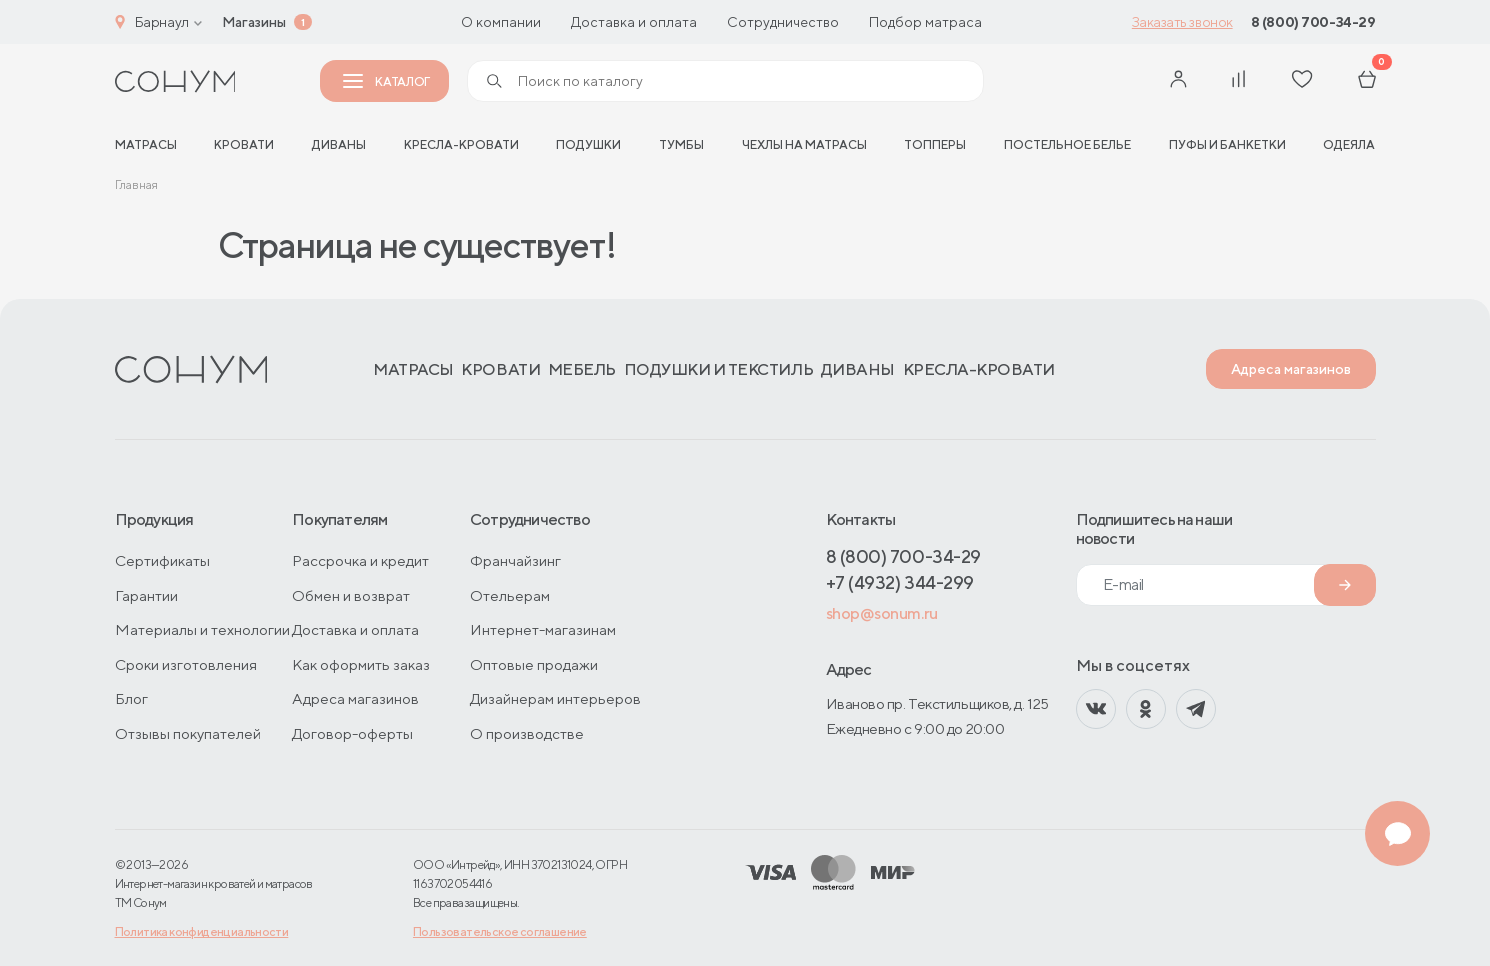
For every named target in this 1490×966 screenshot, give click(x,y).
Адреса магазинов (1291, 369)
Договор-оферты (352, 733)
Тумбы (681, 144)
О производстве (527, 733)
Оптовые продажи (534, 664)
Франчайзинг (515, 560)
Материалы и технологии (202, 629)
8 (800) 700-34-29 (1313, 22)
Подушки (588, 144)
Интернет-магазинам (543, 629)
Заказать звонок (1182, 22)
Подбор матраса (925, 22)
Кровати (244, 144)
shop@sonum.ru (882, 613)
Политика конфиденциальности (202, 931)
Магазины (254, 22)
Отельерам (510, 595)
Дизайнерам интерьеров (555, 698)
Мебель (582, 369)
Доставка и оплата (634, 22)
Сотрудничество (783, 22)
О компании (501, 22)
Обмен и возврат (351, 595)
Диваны (339, 144)
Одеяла (1349, 144)
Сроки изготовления (186, 664)
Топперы (935, 144)
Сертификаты (162, 560)
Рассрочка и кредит (360, 560)
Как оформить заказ (361, 664)
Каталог (386, 81)
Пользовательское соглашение (500, 931)
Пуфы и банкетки (1227, 144)
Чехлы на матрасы (804, 144)
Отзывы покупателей (188, 733)
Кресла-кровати (461, 144)
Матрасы (413, 369)
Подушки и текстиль (718, 369)
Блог (131, 698)
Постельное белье (1067, 144)
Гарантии (146, 595)
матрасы (146, 144)
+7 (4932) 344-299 (900, 582)
